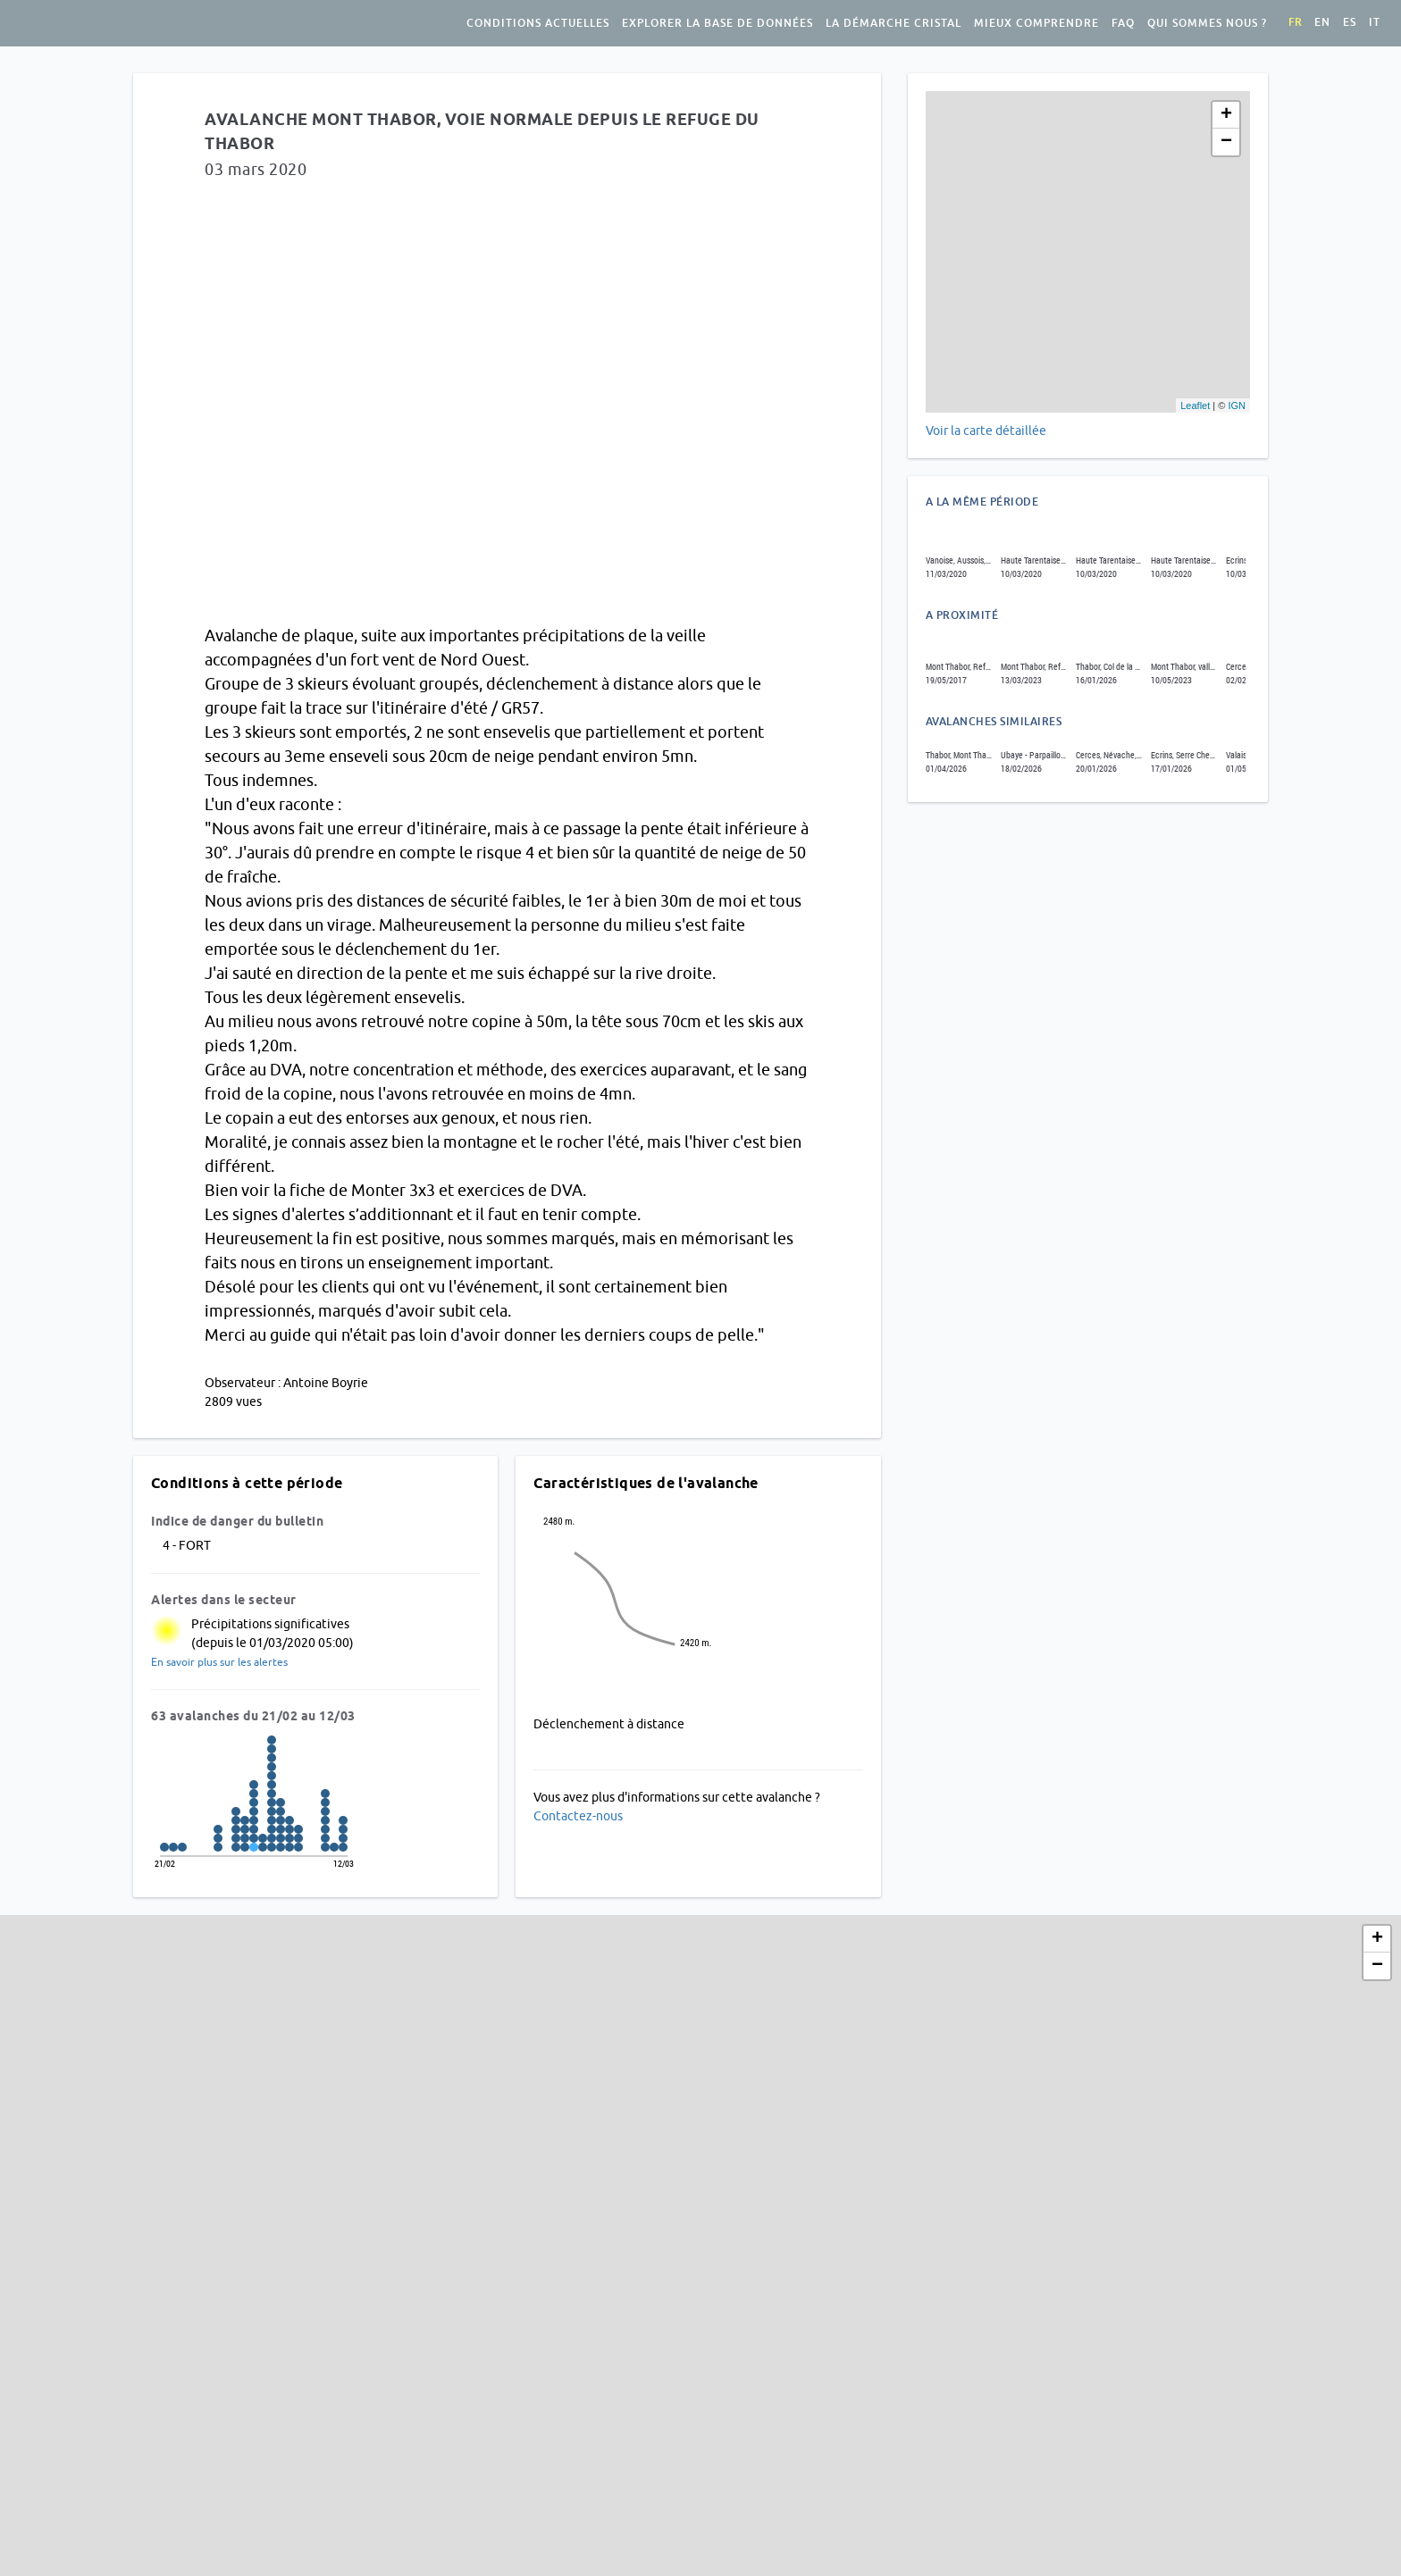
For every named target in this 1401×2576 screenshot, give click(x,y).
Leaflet (1195, 405)
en (1322, 22)
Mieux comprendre (1036, 23)
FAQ (1123, 23)
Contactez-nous (578, 1816)
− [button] (1226, 142)
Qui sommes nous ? (1207, 23)
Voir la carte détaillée (986, 430)
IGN (1237, 405)
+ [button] (1226, 115)
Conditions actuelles (537, 23)
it (1374, 22)
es (1349, 22)
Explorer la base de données (717, 23)
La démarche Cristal (893, 23)
